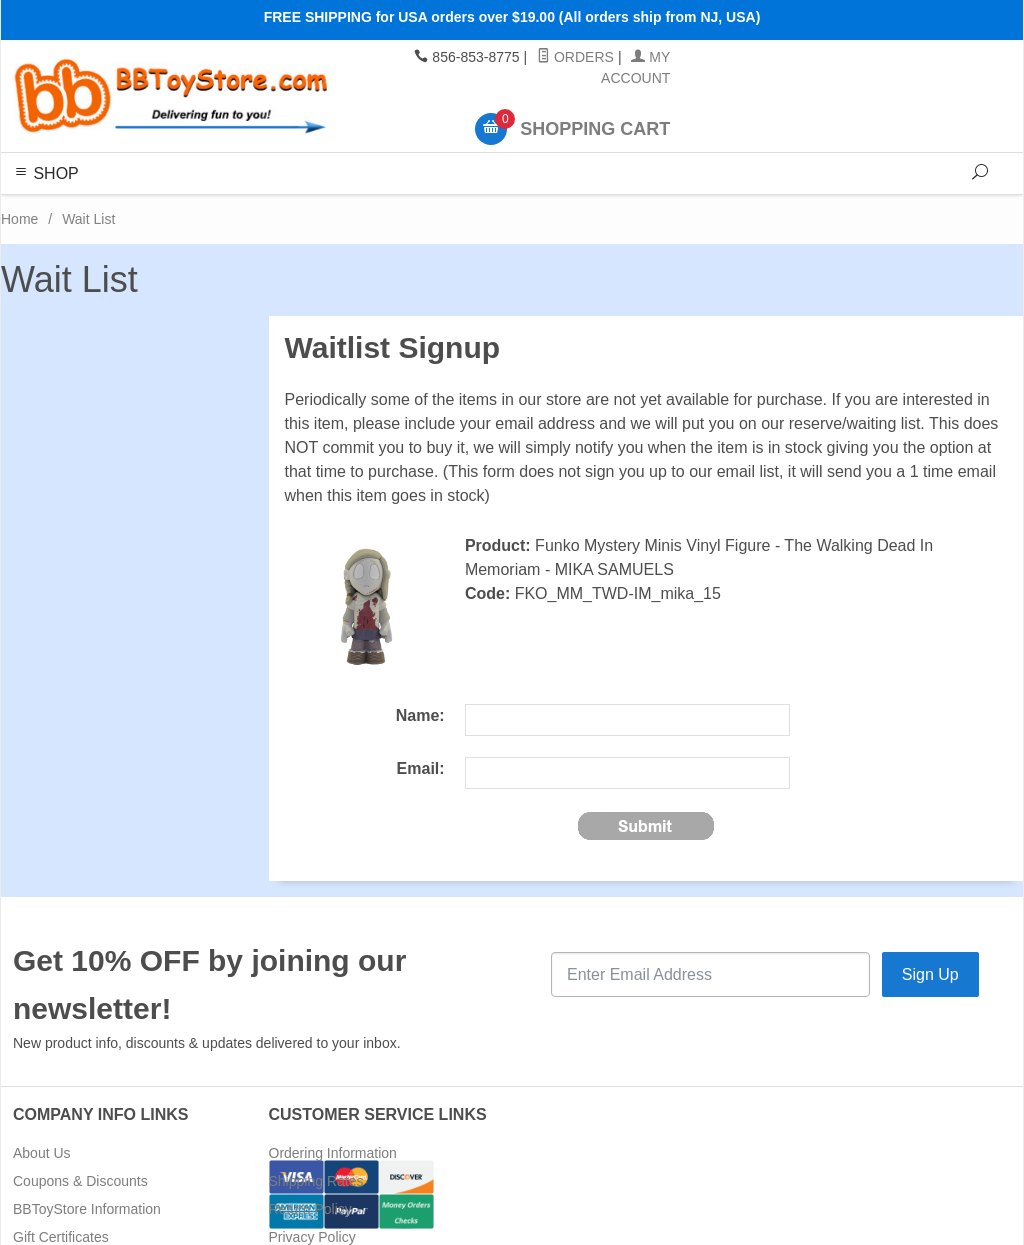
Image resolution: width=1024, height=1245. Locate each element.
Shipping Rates (316, 1181)
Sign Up (930, 974)
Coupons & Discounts (80, 1181)
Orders (575, 57)
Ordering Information (333, 1153)
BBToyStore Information (87, 1209)
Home (19, 219)
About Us (42, 1153)
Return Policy (310, 1209)
